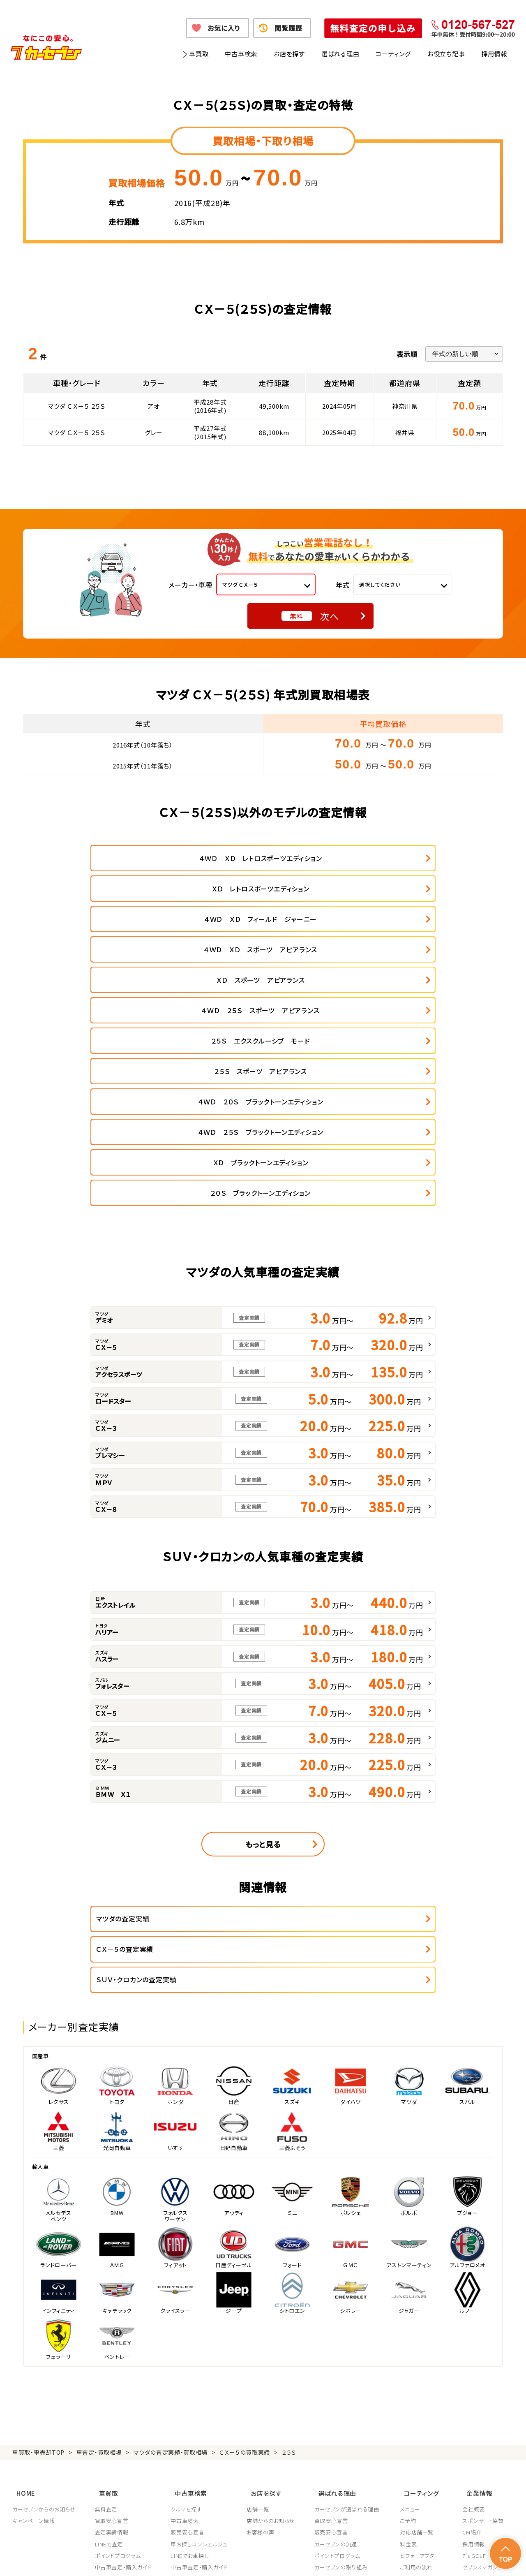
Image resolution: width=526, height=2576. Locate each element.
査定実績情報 (112, 2313)
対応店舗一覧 (419, 2313)
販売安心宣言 (188, 2313)
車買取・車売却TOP (38, 2239)
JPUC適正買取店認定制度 (348, 2359)
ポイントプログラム (118, 2336)
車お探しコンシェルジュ (200, 2324)
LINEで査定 (109, 2324)
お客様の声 (262, 2313)
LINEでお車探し (191, 2336)
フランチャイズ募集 (485, 2371)
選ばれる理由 (340, 53)
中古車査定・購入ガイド (123, 2347)
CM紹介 (472, 2313)
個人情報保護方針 (126, 2559)
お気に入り (224, 28)
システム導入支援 (483, 2382)
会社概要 (473, 2290)
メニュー (413, 2290)
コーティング (393, 53)
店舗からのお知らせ (272, 2301)
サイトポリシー (455, 2559)
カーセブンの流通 (337, 2324)
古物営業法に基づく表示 (302, 2559)
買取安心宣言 (112, 2301)
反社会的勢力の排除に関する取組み (384, 2559)
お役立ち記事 (446, 53)
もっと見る (263, 1661)
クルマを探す (187, 2290)
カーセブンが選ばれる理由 (348, 2290)
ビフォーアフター (423, 2336)
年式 (343, 585)
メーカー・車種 (190, 585)
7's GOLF (474, 2336)
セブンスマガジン (482, 2347)
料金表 (411, 2324)
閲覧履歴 (288, 28)
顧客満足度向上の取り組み (349, 2371)
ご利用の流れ (419, 2347)
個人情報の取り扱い (181, 2559)
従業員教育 (330, 2382)
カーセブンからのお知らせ (44, 2290)
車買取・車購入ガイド (488, 2359)
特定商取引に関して (238, 2559)
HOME (21, 2276)
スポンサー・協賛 (482, 2301)
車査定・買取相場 (99, 2239)
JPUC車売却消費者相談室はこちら (354, 2419)
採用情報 (494, 53)
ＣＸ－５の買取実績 (244, 2239)
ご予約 (411, 2301)
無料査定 (106, 2290)
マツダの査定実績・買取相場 (171, 2239)
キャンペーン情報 (33, 2301)
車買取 (198, 53)
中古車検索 (241, 53)
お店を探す (289, 53)
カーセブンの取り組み (343, 2347)
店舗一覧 (259, 2290)
